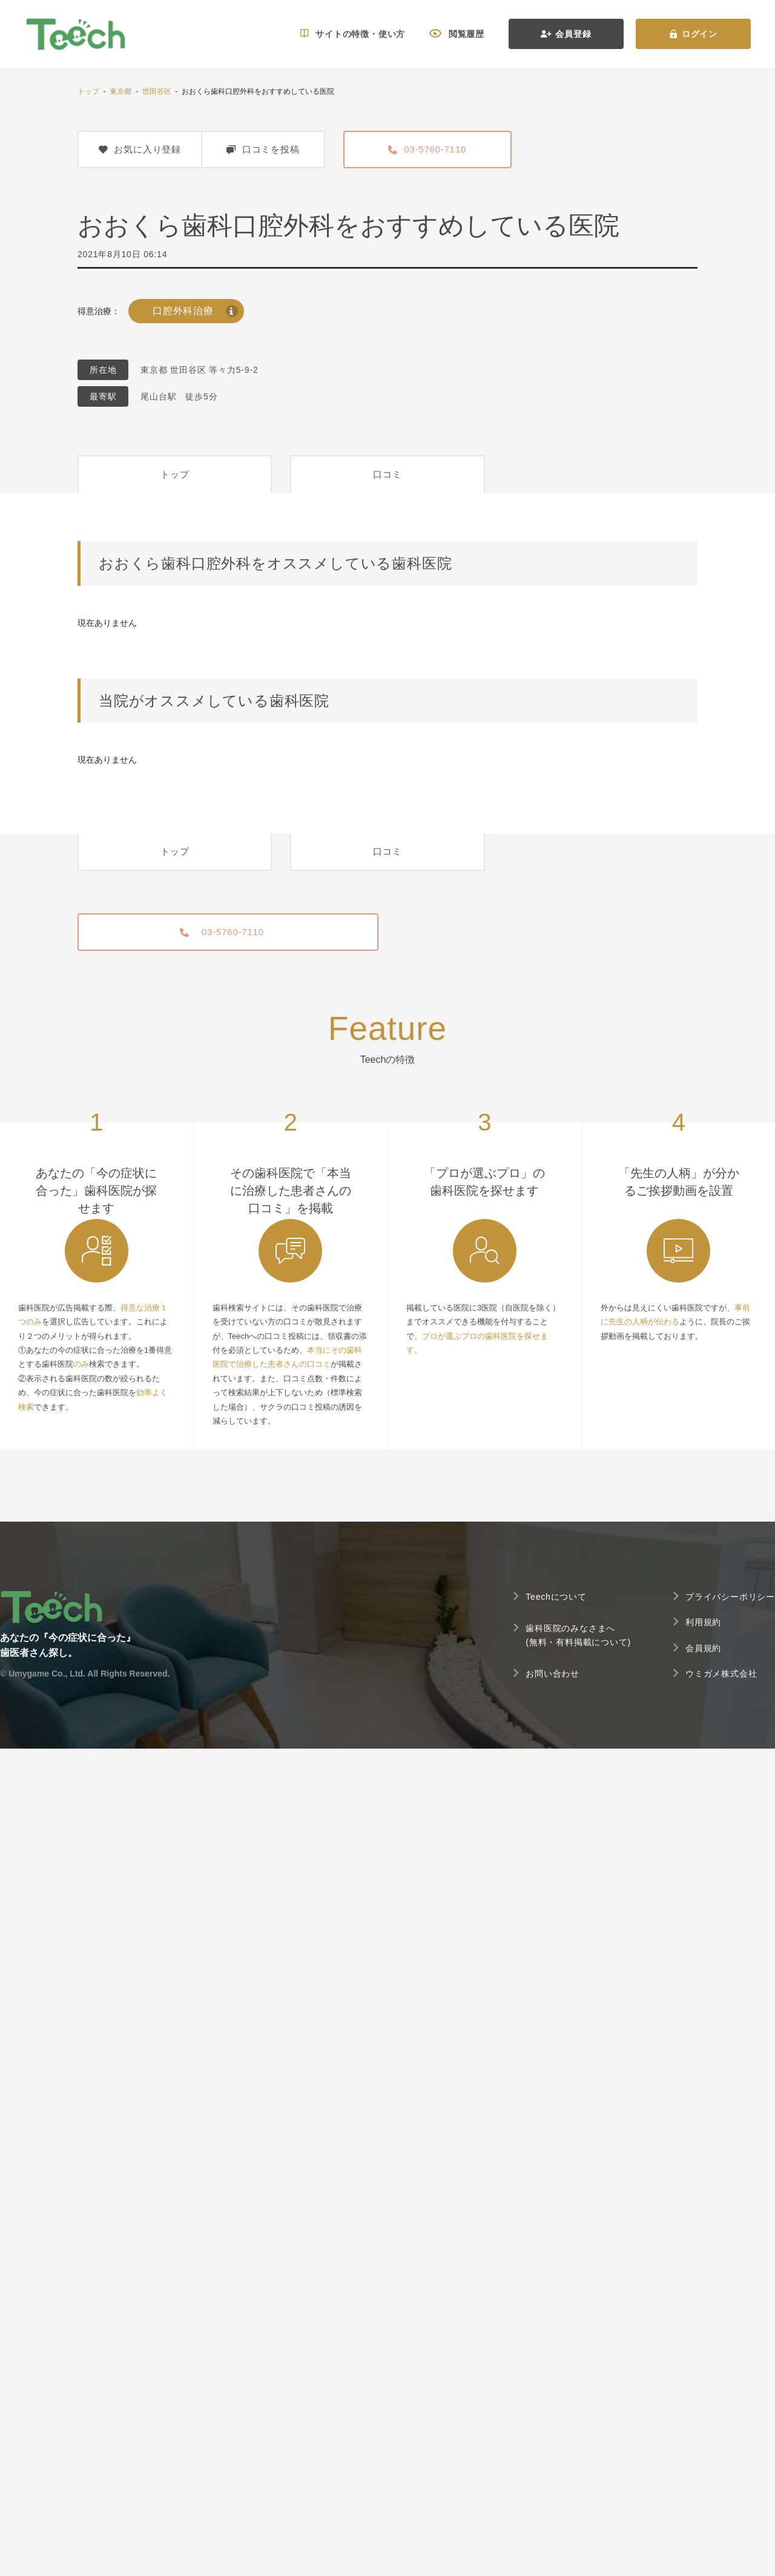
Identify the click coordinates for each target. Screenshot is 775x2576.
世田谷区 (156, 91)
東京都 (120, 91)
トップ (88, 91)
